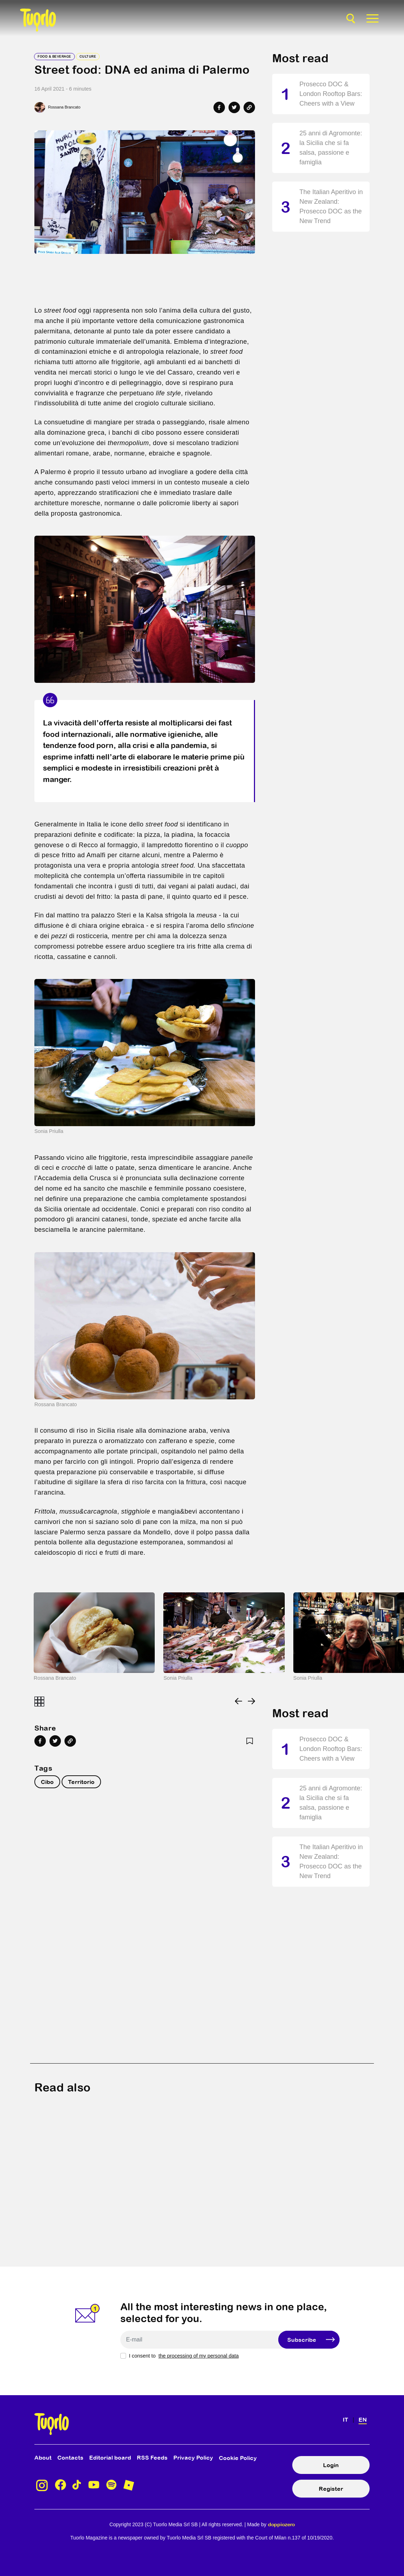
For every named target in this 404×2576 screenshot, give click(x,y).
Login (331, 2465)
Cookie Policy (238, 2458)
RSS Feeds (152, 2457)
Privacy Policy (193, 2457)
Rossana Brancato (64, 107)
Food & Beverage (54, 56)
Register (331, 2488)
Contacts (70, 2457)
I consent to (184, 2356)
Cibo (47, 1782)
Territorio (81, 1782)
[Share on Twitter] (234, 107)
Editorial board (110, 2457)
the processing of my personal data (198, 2356)
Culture (88, 56)
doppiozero (281, 2524)
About (43, 2457)
